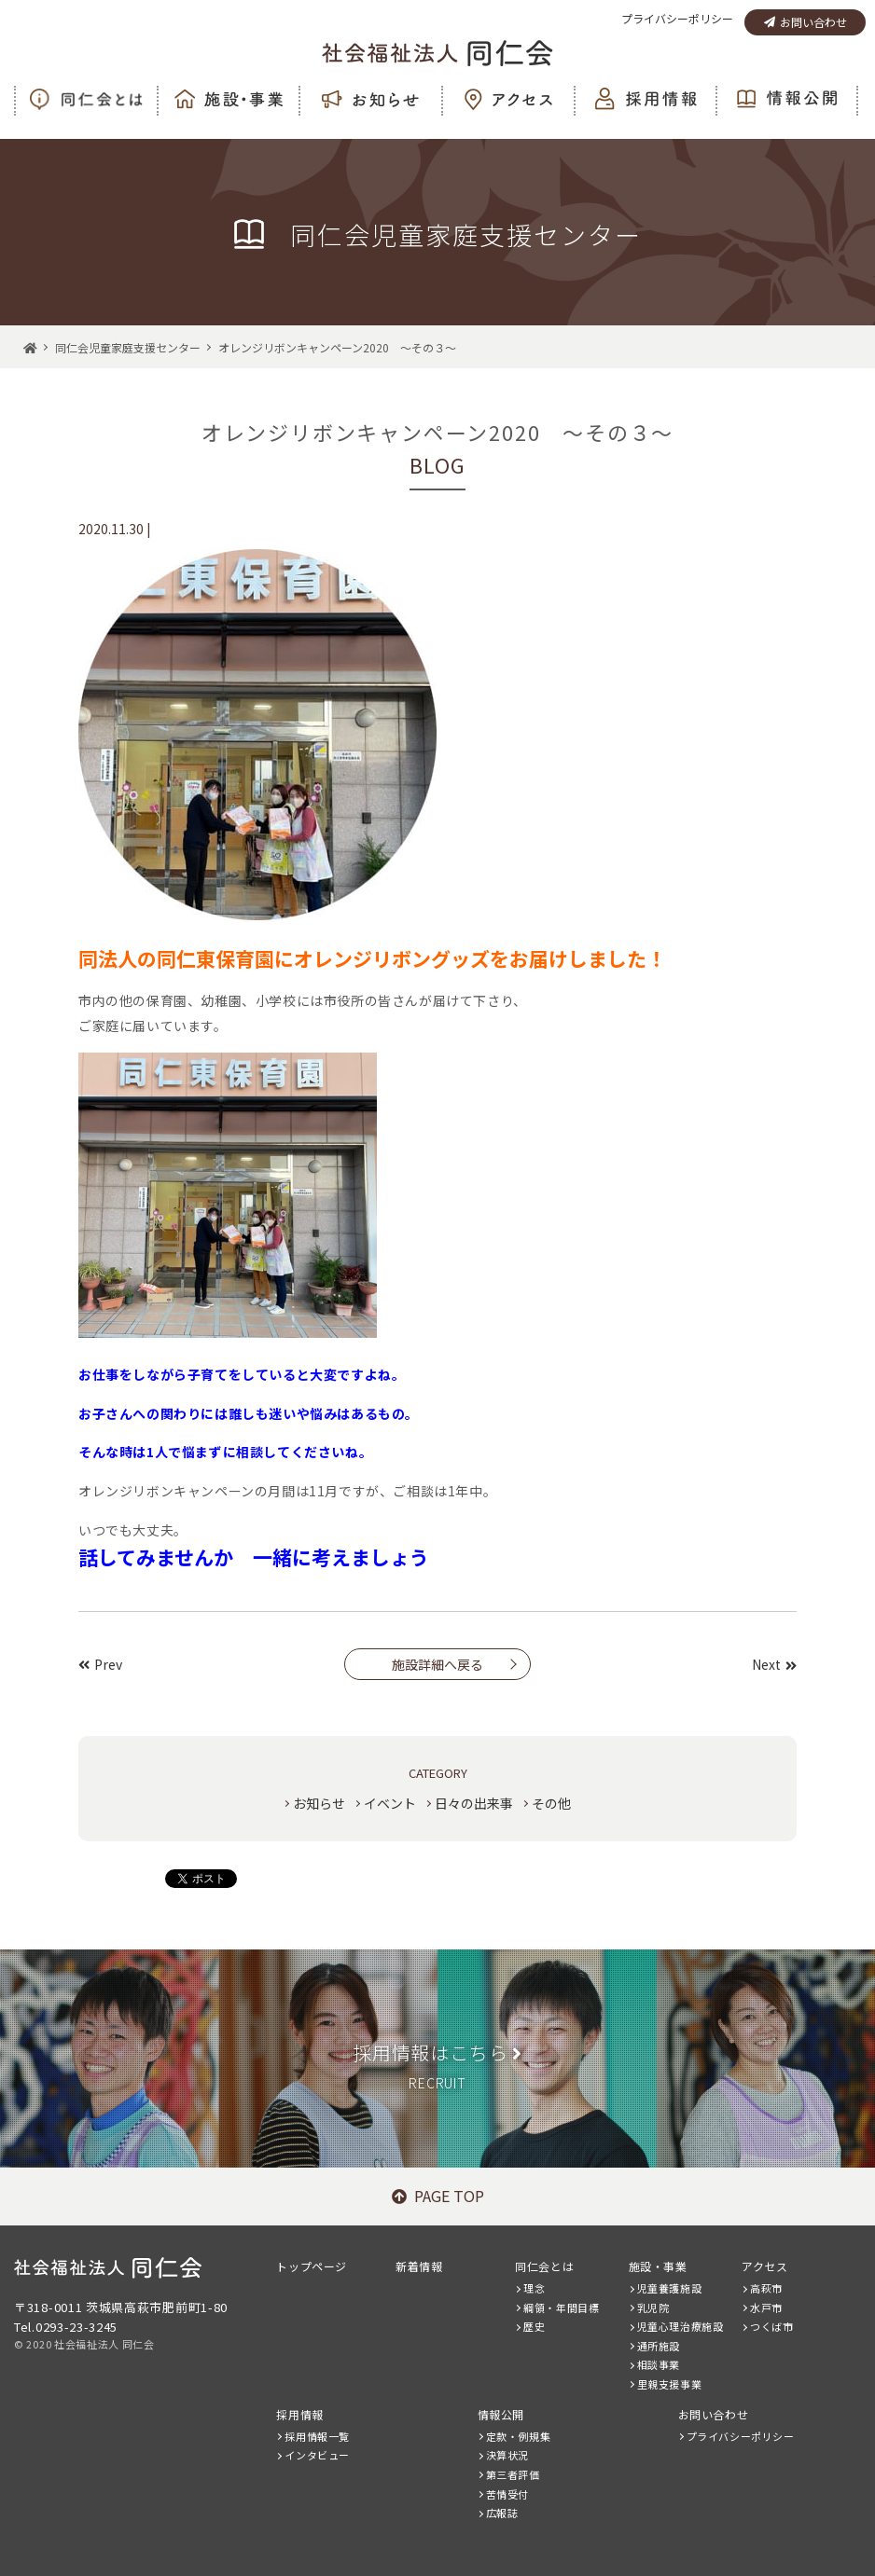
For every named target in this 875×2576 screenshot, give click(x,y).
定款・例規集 (518, 2436)
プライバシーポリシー (677, 18)
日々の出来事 (474, 1803)
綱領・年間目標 (561, 2307)
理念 (534, 2287)
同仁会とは (544, 2266)
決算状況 (507, 2454)
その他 (551, 1803)
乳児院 (653, 2307)
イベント (390, 1803)
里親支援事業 (669, 2383)
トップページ (311, 2266)
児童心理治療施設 (680, 2326)
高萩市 (766, 2287)
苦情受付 (507, 2493)
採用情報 (299, 2414)
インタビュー (317, 2454)
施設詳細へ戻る (437, 1664)
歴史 (534, 2326)
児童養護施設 (669, 2287)
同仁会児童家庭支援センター (128, 347)
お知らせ (319, 1803)
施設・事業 (658, 2266)
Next (774, 1664)
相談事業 (658, 2364)
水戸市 (766, 2307)
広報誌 (502, 2512)
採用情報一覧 (317, 2436)
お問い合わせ (805, 22)
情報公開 (501, 2414)
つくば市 (771, 2326)
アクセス (764, 2266)
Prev (100, 1664)
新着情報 (419, 2266)
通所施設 (658, 2345)
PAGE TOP (438, 2195)
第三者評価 (513, 2474)
